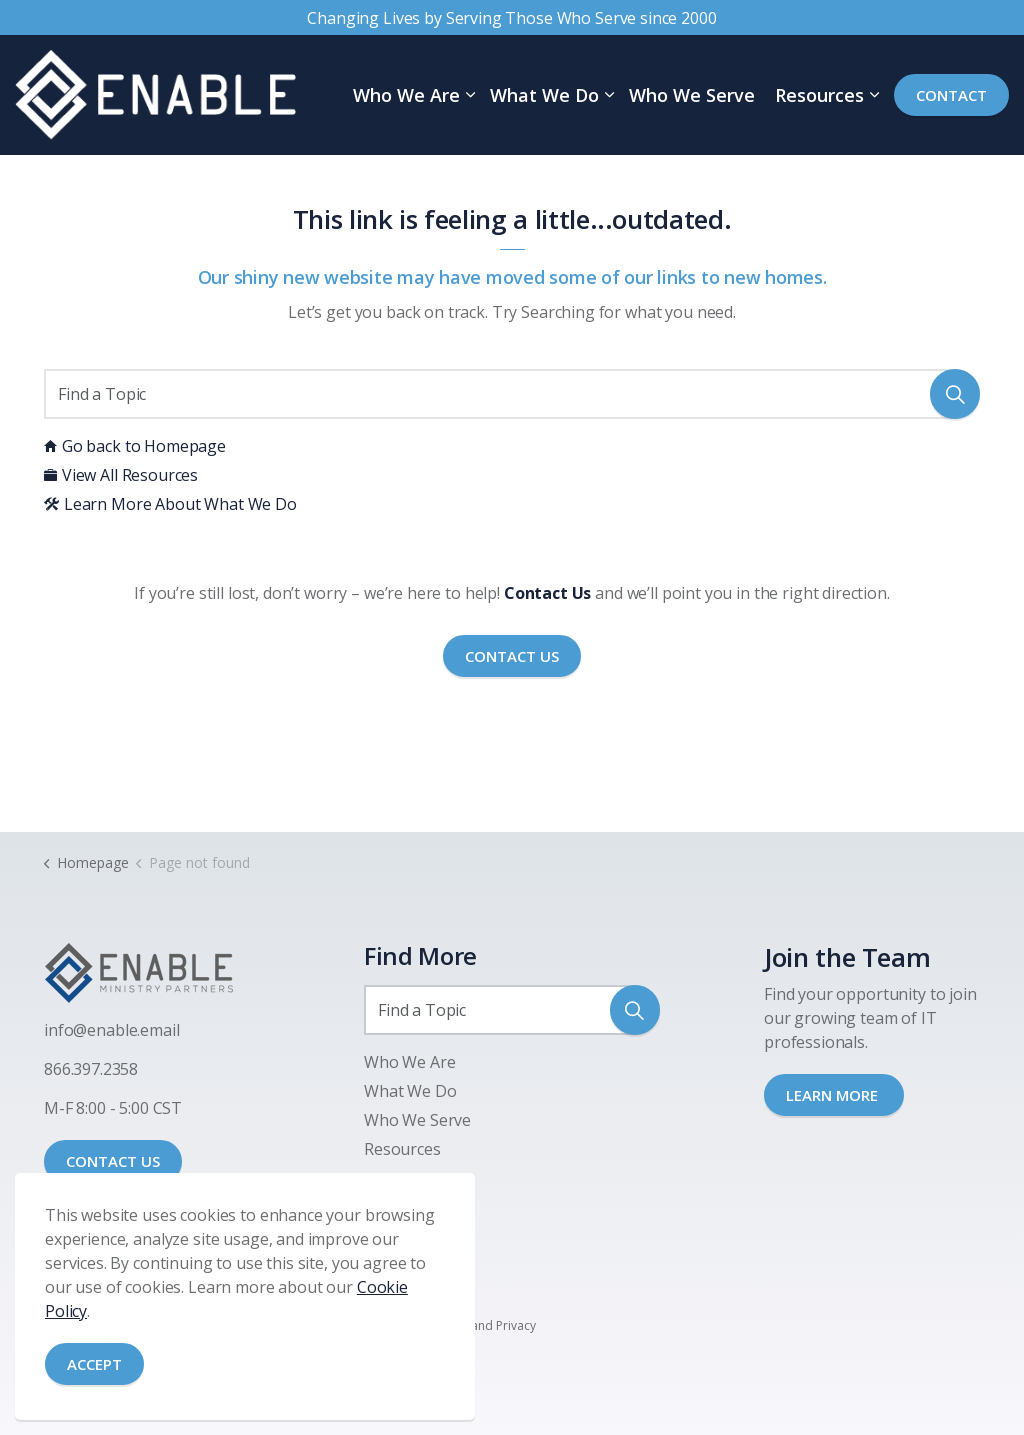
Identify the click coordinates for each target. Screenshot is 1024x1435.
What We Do (544, 95)
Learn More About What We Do (170, 504)
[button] (955, 394)
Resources (819, 95)
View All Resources (121, 475)
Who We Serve (692, 95)
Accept (94, 1364)
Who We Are (406, 95)
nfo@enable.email (114, 1030)
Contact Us (512, 656)
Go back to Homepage (135, 446)
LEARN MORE (834, 1095)
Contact (951, 95)
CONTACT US (113, 1161)
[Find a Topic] (512, 394)
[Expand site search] (11, 180)
